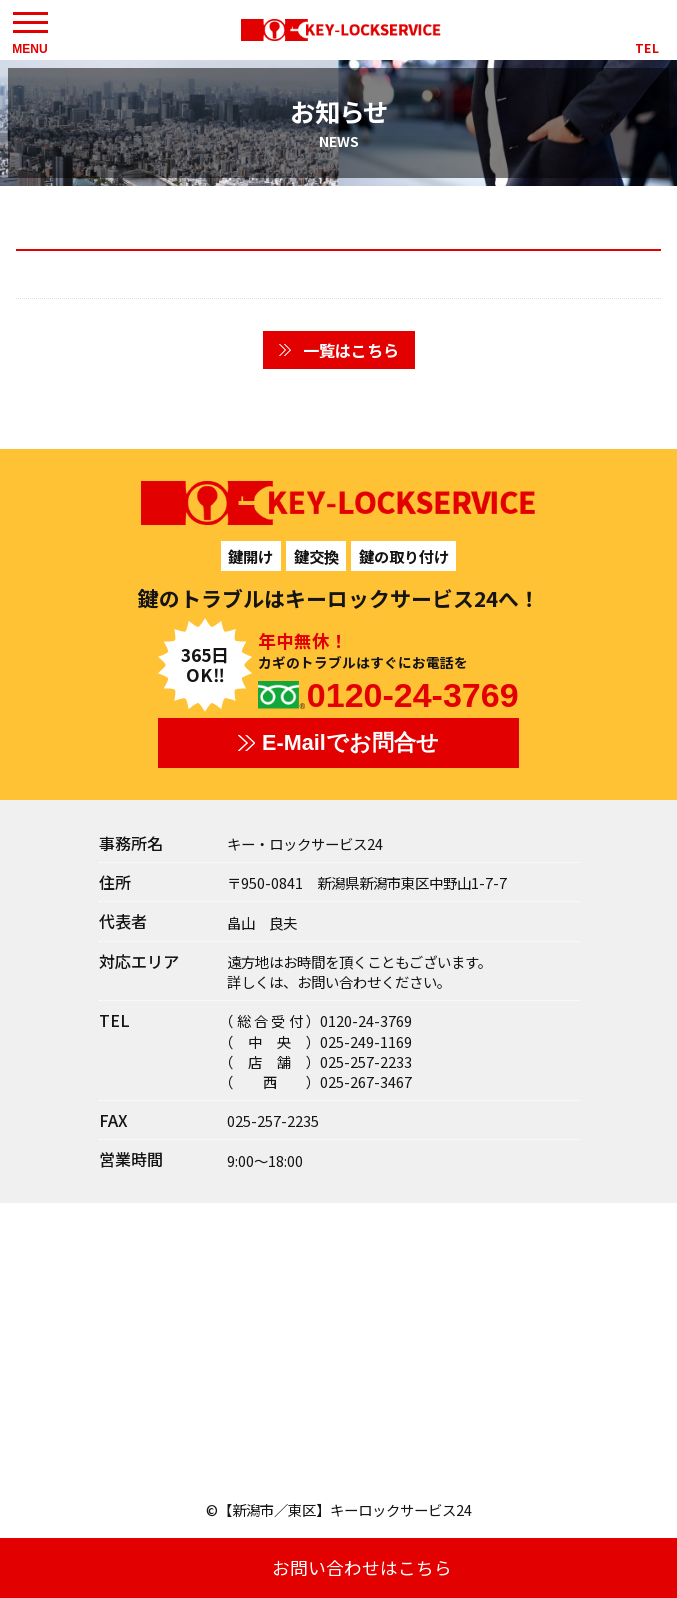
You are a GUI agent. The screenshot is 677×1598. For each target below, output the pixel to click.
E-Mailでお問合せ (350, 742)
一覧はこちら (351, 350)
